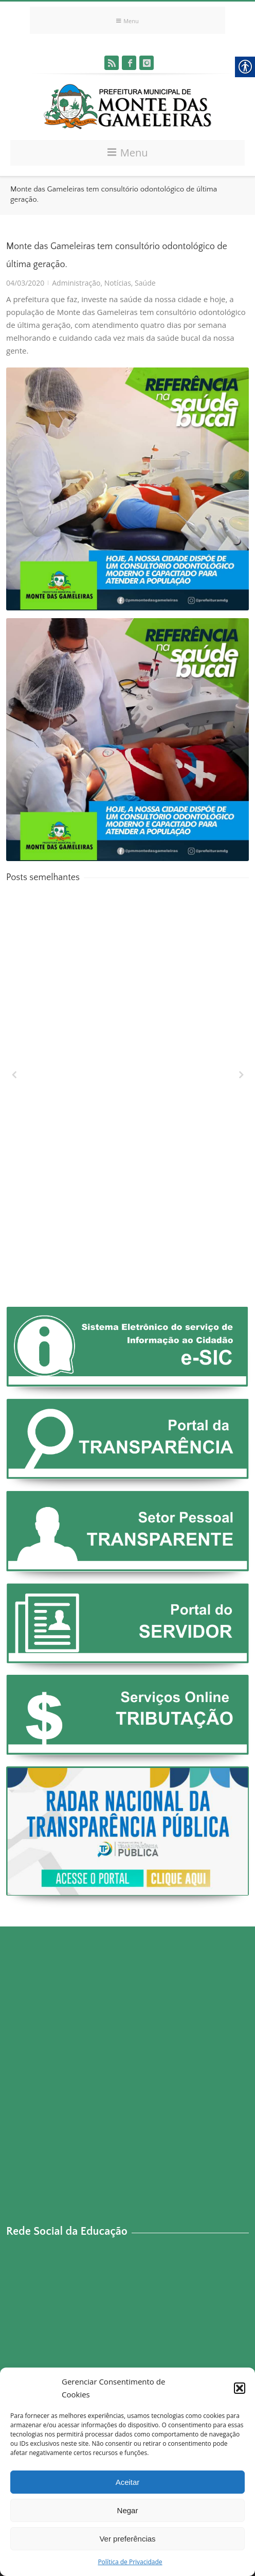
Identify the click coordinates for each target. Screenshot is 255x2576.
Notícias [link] (117, 283)
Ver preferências (127, 2538)
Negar (127, 2510)
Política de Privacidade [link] (130, 2561)
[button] (239, 2388)
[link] (111, 63)
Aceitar (128, 2482)
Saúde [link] (145, 283)
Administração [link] (76, 283)
